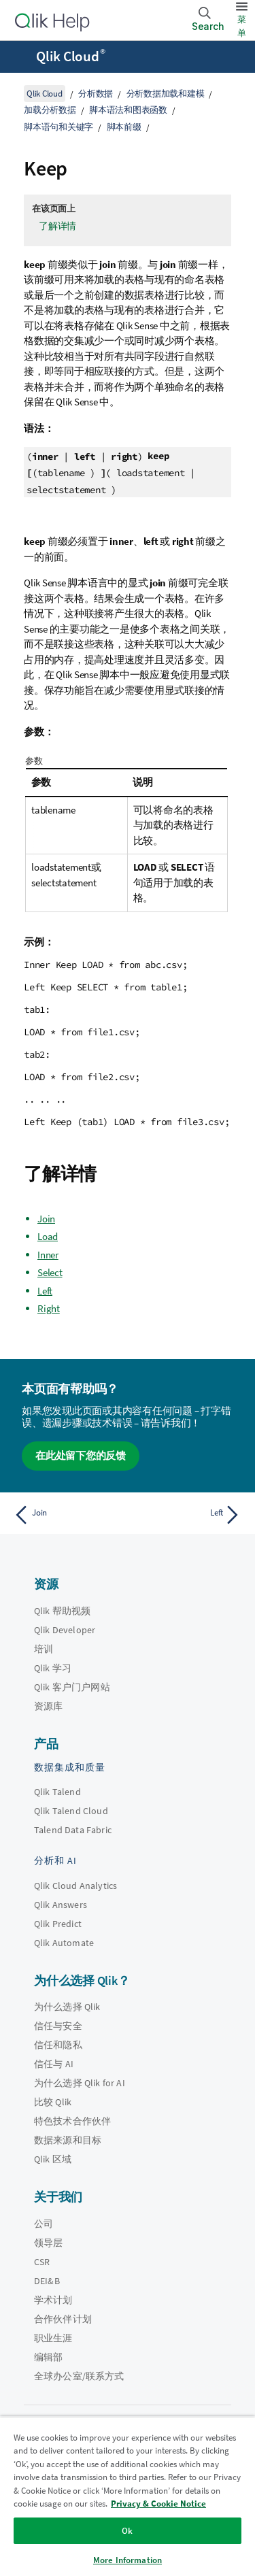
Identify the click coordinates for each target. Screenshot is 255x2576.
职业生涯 (53, 2338)
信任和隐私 (58, 2045)
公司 (43, 2224)
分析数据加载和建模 (165, 93)
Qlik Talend (57, 1792)
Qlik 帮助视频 (62, 1611)
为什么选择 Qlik (67, 2007)
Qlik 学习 (52, 1668)
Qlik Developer (64, 1630)
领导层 (48, 2243)
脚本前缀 (124, 127)
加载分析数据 (50, 110)
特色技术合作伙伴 (72, 2121)
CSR (42, 2262)
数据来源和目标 (67, 2140)
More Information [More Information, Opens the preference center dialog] (127, 2560)
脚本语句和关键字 (58, 127)
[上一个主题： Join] (67, 1515)
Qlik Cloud (70, 56)
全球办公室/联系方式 (79, 2376)
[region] (127, 2496)
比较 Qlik (52, 2102)
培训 (43, 1649)
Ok (127, 2531)
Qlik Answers (60, 1904)
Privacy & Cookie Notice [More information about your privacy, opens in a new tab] (158, 2503)
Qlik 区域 (52, 2159)
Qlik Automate (64, 1943)
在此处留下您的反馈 (80, 1455)
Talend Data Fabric (73, 1830)
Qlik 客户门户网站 (72, 1687)
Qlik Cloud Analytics (75, 1885)
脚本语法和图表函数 (128, 110)
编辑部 (48, 2357)
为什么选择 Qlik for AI (79, 2083)
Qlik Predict (58, 1924)
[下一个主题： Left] (187, 1515)
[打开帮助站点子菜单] (19, 58)
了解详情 (57, 226)
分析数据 (95, 93)
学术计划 (53, 2300)
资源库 (48, 1706)
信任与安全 (58, 2026)
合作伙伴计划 (63, 2319)
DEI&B (47, 2281)
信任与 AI (53, 2064)
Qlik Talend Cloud (71, 1811)
